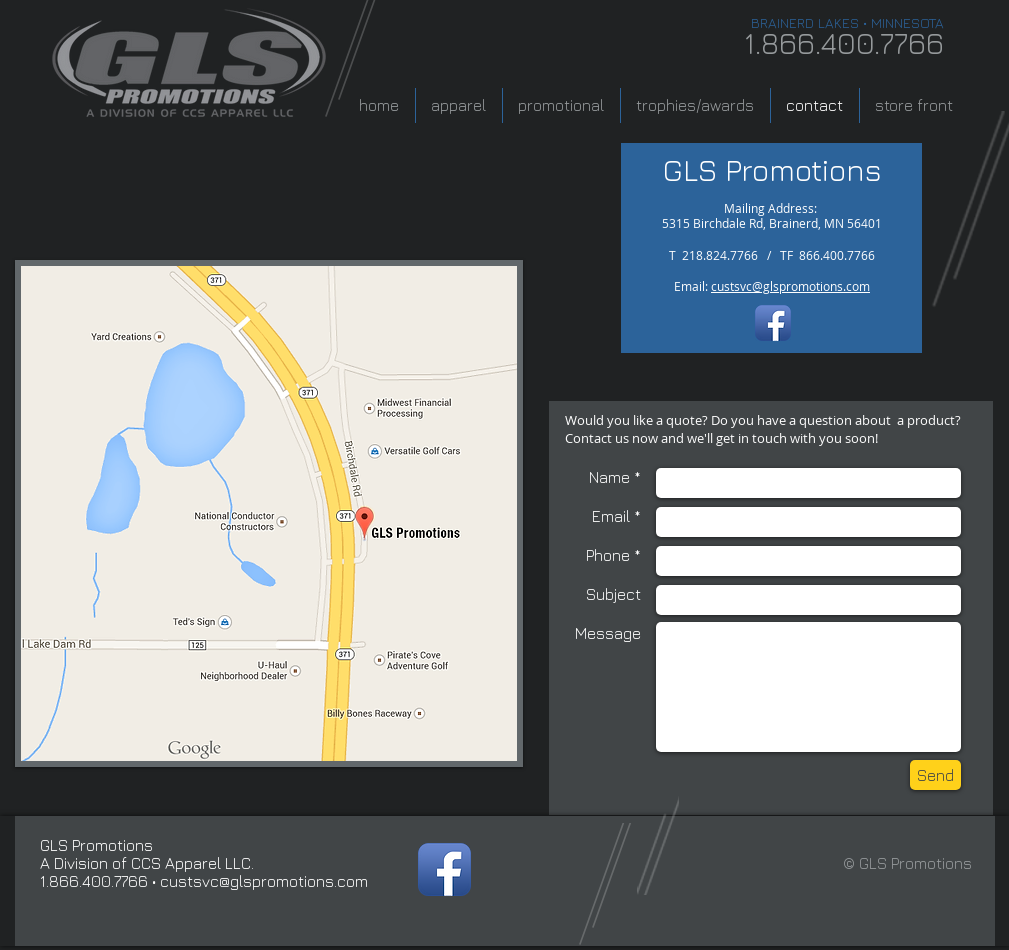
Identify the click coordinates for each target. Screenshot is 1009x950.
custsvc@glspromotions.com (790, 286)
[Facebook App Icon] (773, 323)
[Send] (935, 775)
